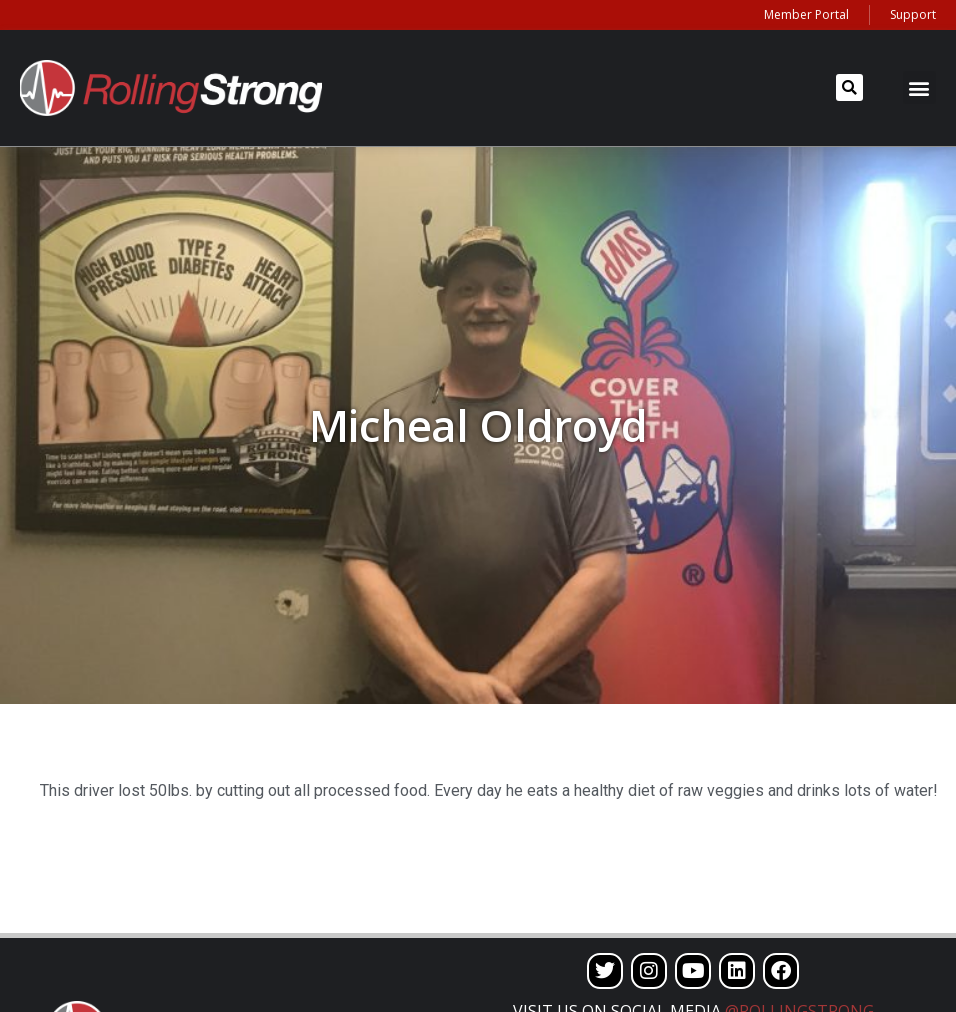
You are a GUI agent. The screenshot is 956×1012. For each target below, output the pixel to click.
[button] (849, 87)
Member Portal (806, 14)
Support (913, 14)
